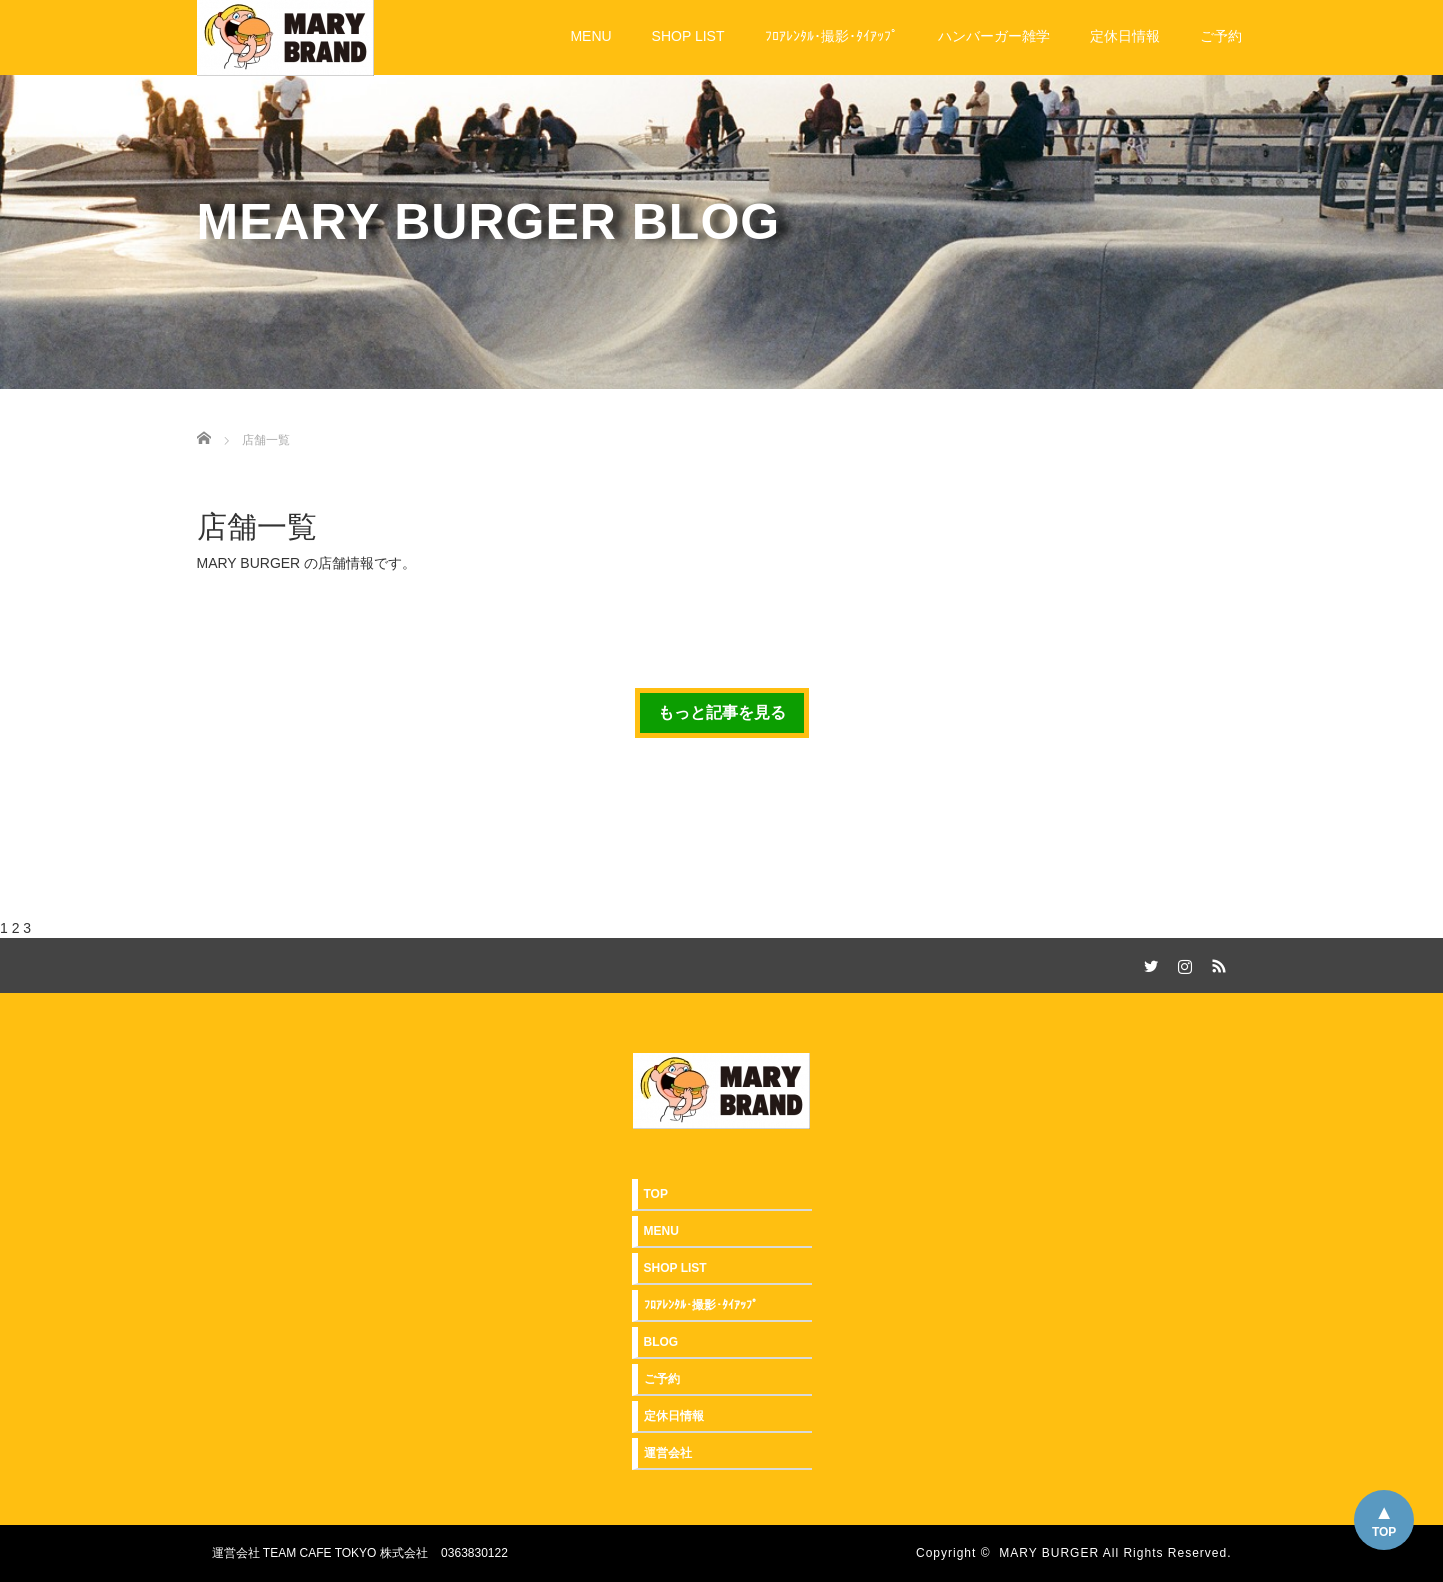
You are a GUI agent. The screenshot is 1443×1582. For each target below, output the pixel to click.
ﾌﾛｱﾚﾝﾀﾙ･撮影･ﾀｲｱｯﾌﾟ (831, 36)
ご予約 (1221, 36)
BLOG (661, 1342)
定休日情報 (1125, 36)
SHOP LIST (688, 36)
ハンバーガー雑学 (994, 36)
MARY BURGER (1049, 1553)
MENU (590, 36)
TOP (1384, 1532)
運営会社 (668, 1453)
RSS (1217, 963)
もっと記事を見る (722, 712)
